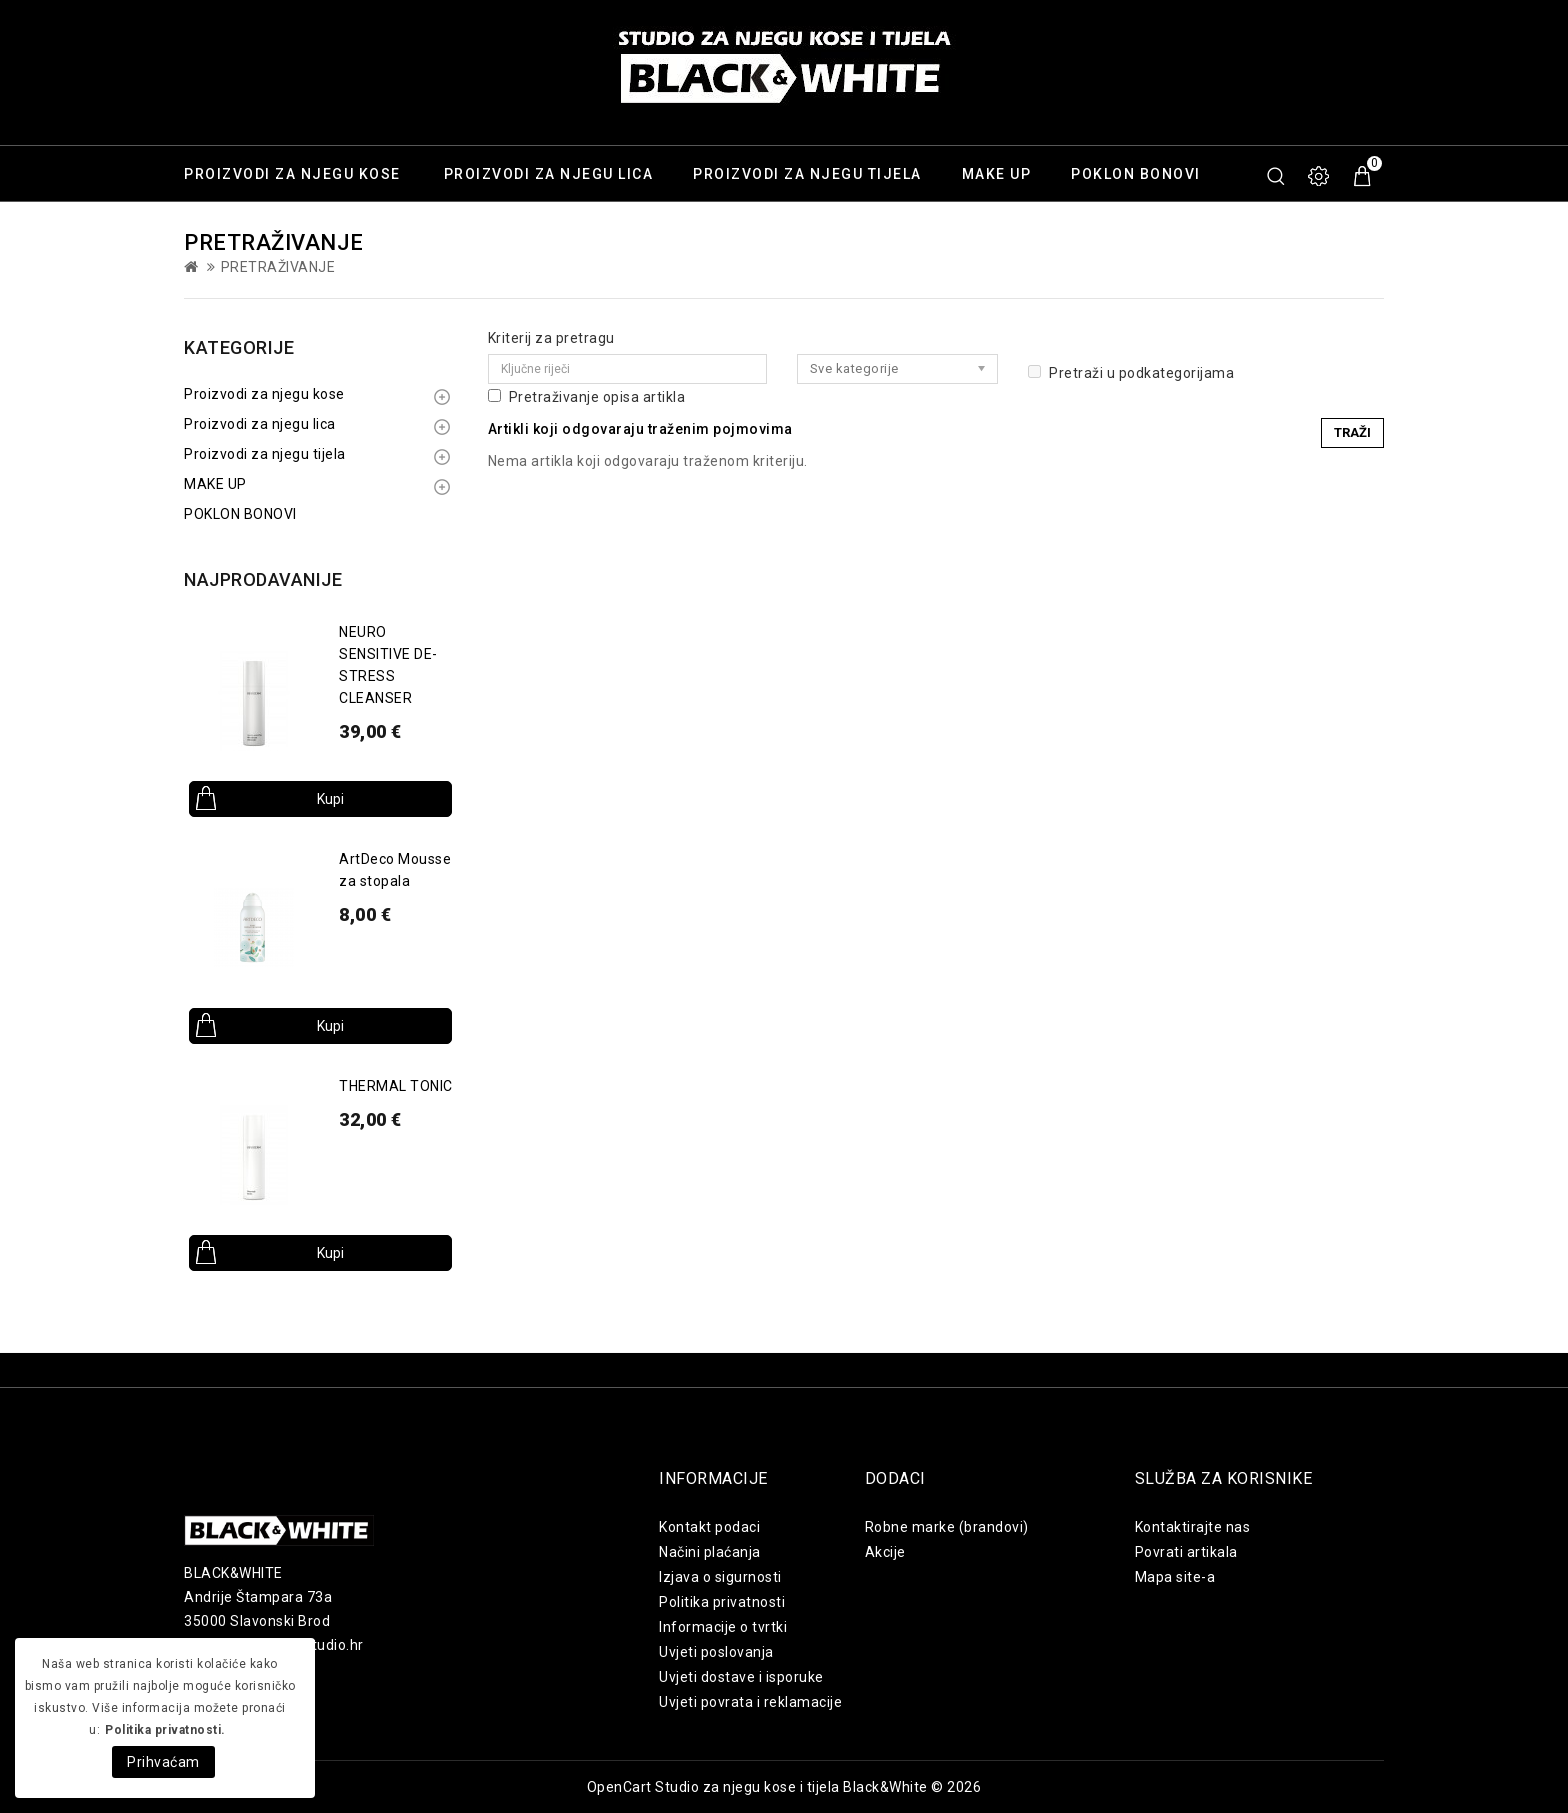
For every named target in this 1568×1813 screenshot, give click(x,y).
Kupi (330, 799)
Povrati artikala (1186, 1552)
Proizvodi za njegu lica (549, 174)
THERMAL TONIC (396, 1086)
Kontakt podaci (709, 1527)
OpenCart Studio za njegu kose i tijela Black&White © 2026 (784, 1787)
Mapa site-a (1175, 1577)
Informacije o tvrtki (723, 1627)
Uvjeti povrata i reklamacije (750, 1702)
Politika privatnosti (722, 1602)
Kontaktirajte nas (1193, 1527)
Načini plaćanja (710, 1552)
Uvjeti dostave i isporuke (741, 1677)
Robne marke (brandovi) (947, 1527)
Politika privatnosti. (165, 1730)
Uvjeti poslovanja (716, 1652)
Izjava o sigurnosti (720, 1577)
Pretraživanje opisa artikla (587, 397)
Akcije (885, 1552)
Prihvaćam (163, 1762)
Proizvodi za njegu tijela (807, 174)
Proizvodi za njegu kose (292, 174)
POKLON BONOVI (1136, 174)
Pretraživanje (278, 267)
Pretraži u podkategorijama (1131, 373)
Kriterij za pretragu (551, 338)
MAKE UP (997, 174)
